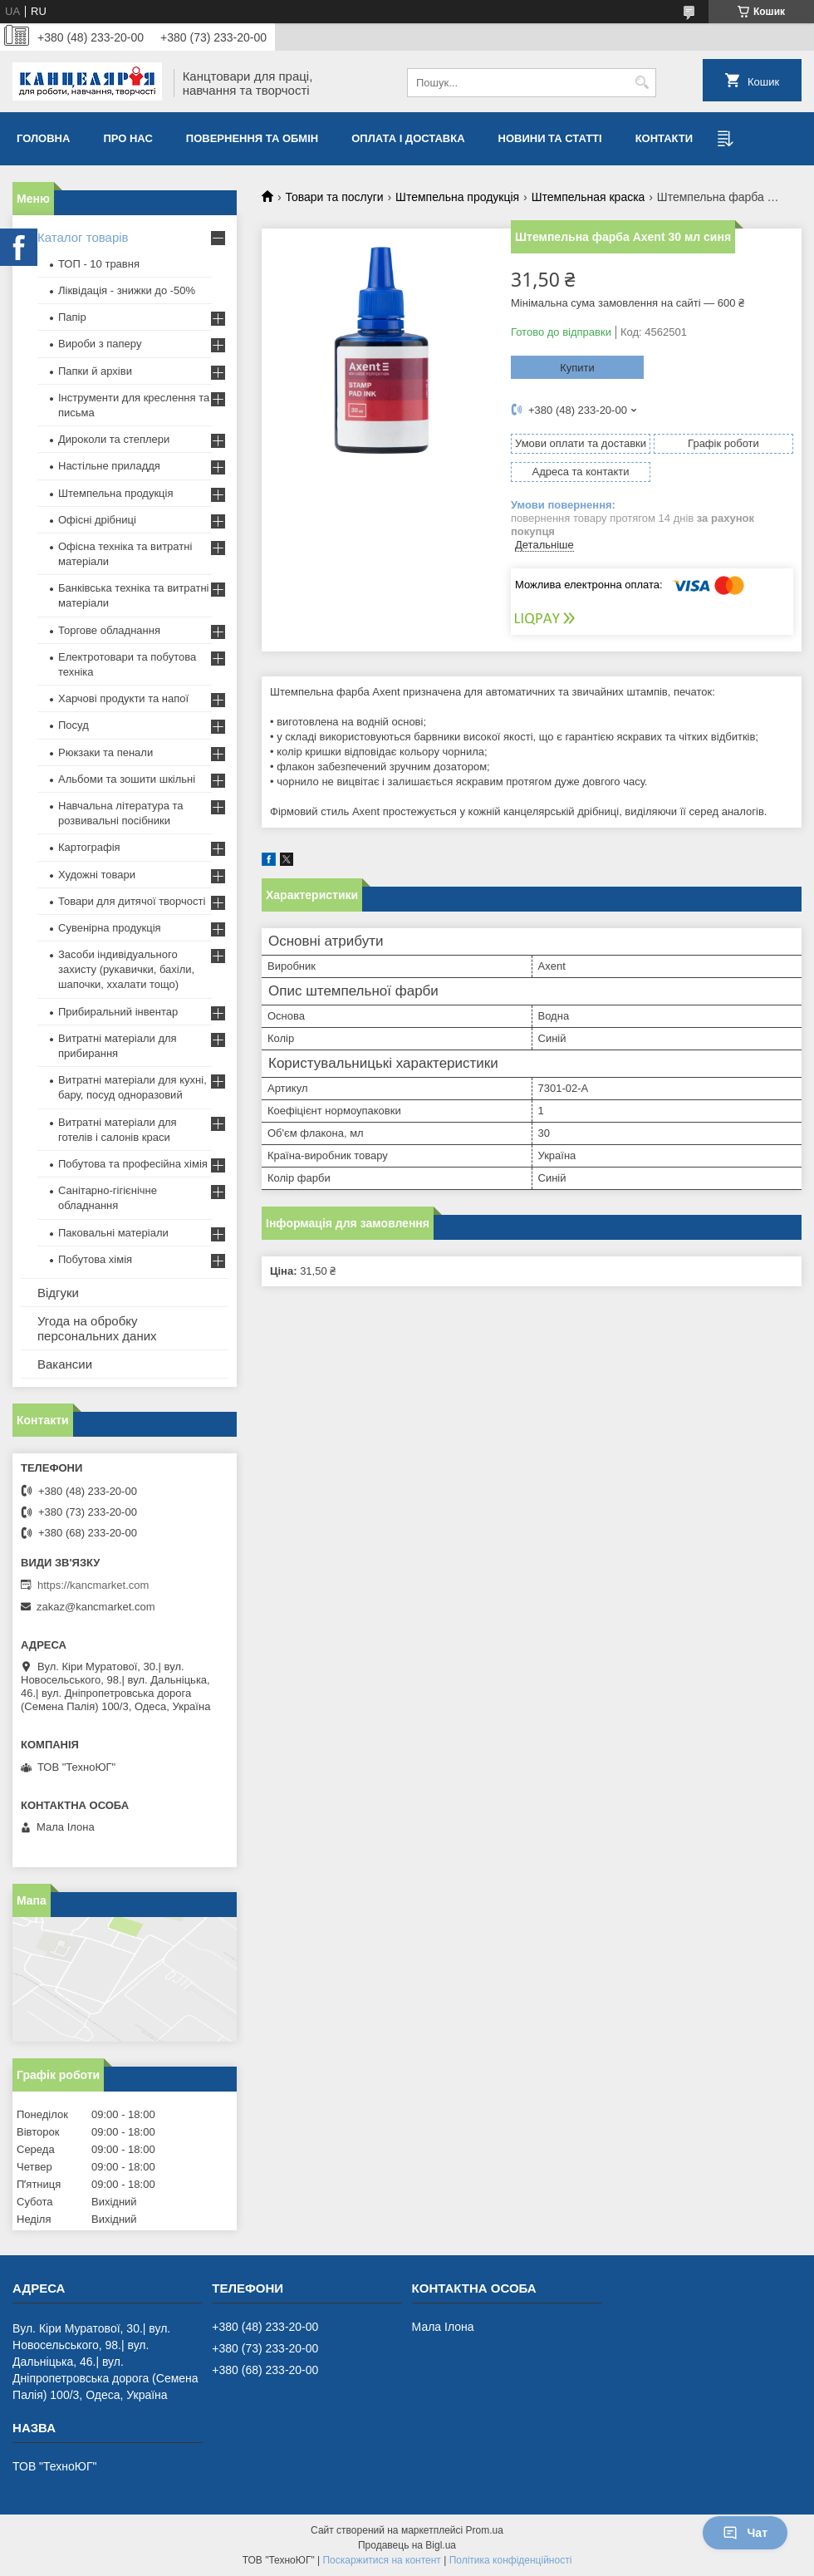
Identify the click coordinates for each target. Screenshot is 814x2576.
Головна (43, 138)
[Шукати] (641, 82)
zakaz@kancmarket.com (96, 1606)
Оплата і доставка (407, 138)
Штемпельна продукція (457, 197)
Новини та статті (550, 138)
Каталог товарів (83, 237)
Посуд (73, 725)
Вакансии (64, 1364)
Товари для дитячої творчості (131, 901)
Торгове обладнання (109, 630)
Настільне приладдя (109, 466)
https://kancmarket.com (93, 1585)
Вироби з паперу (99, 343)
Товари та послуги (334, 197)
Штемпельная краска (588, 197)
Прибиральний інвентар (118, 1011)
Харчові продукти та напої (123, 698)
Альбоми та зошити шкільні (126, 779)
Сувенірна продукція (109, 928)
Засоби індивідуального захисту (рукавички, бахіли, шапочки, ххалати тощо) (126, 969)
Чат (745, 2532)
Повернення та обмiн (252, 138)
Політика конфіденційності (510, 2560)
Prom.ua (484, 2530)
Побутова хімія (95, 1259)
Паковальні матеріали (113, 1233)
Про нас (127, 138)
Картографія (89, 847)
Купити (577, 367)
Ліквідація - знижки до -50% (126, 290)
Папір (72, 317)
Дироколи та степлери (113, 439)
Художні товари (96, 874)
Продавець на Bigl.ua (407, 2545)
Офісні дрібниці (97, 520)
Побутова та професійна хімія (133, 1164)
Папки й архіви (95, 371)
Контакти (664, 138)
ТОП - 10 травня (99, 264)
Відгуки (58, 1293)
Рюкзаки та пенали (105, 752)
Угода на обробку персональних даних (97, 1328)
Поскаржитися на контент (381, 2560)
